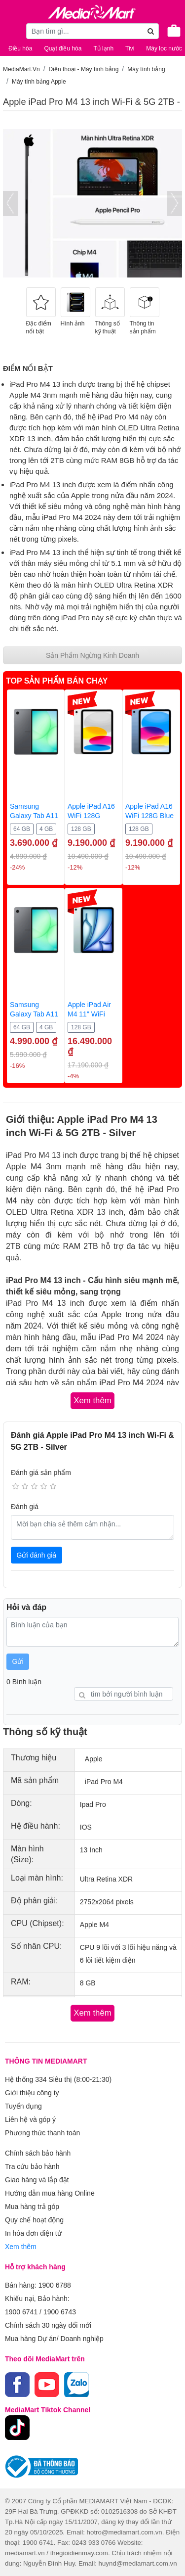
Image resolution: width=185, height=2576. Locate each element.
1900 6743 (59, 2312)
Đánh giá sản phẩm (41, 1472)
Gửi (18, 1661)
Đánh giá (24, 1507)
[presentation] (10, 203)
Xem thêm (21, 2247)
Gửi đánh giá (37, 1555)
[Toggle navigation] (12, 31)
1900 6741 (21, 2312)
